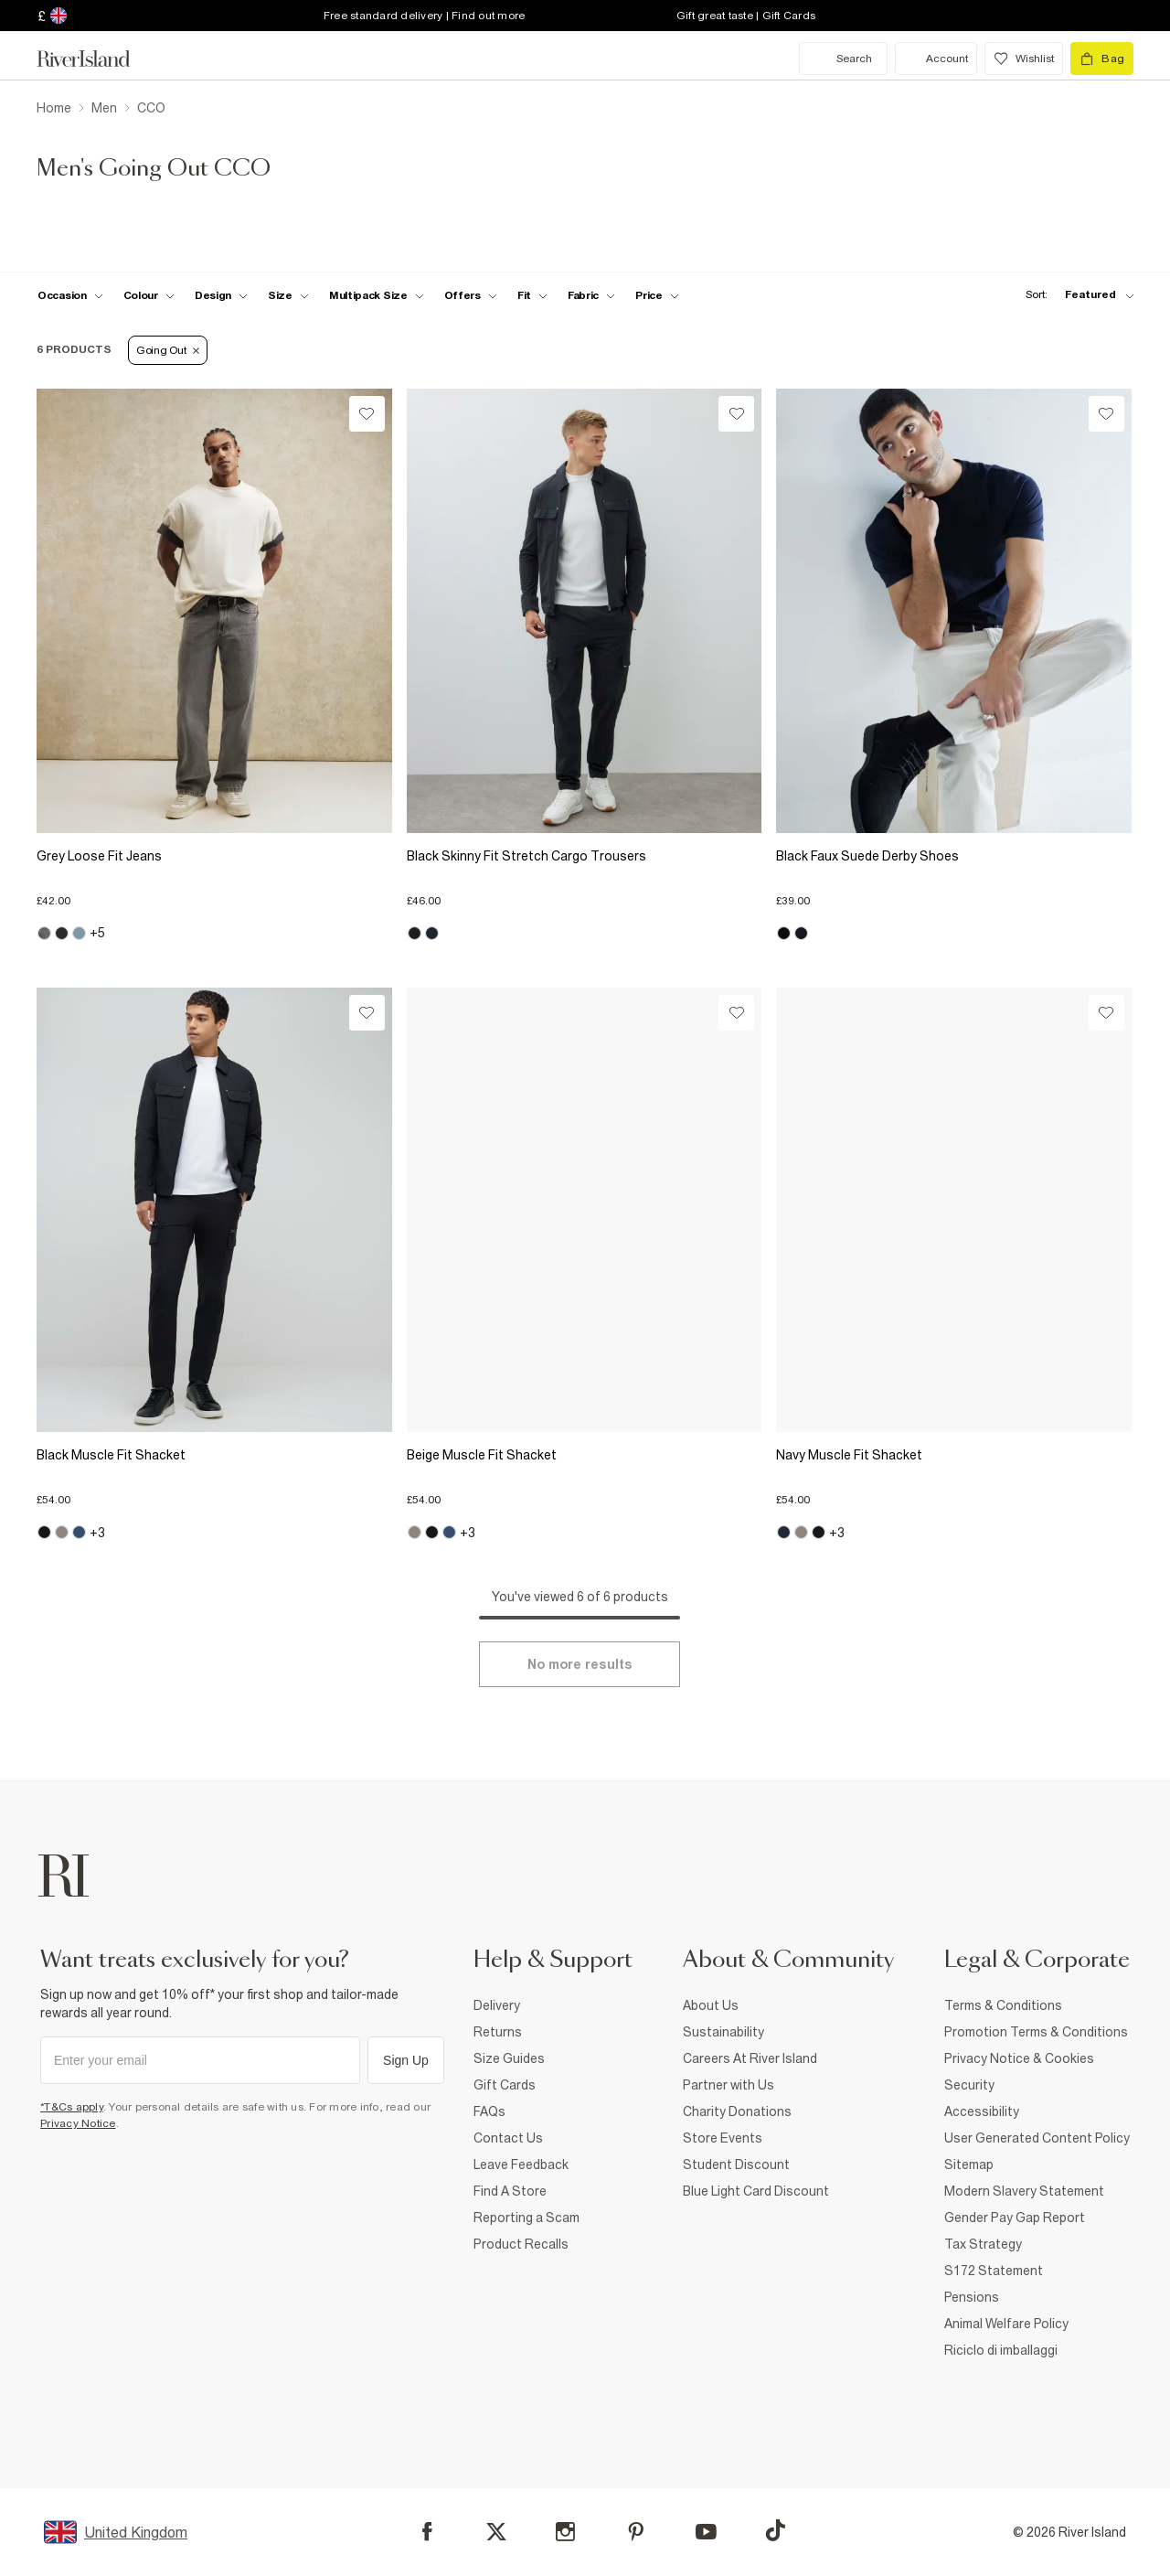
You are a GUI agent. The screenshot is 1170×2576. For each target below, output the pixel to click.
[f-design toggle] (221, 295)
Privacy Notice (78, 2123)
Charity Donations (737, 2111)
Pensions (971, 2297)
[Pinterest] (635, 2531)
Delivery (496, 2005)
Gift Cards (504, 2085)
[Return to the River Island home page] (97, 58)
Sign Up (406, 2060)
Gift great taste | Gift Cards (745, 15)
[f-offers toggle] (470, 295)
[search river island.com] (843, 58)
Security (969, 2085)
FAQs (489, 2111)
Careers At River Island (750, 2058)
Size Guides (509, 2058)
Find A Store (510, 2191)
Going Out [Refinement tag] (167, 350)
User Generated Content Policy (1037, 2138)
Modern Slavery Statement (1024, 2191)
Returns (497, 2032)
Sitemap (969, 2164)
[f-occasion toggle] (70, 295)
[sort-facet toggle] (1075, 295)
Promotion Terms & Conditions (1036, 2032)
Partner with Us (728, 2085)
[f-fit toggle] (532, 295)
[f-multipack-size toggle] (376, 295)
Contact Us (508, 2138)
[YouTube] (706, 2531)
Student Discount (736, 2164)
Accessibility (981, 2111)
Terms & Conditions (1003, 2005)
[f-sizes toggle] (288, 295)
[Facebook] (427, 2531)
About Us (711, 2005)
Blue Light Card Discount (756, 2191)
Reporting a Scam (526, 2217)
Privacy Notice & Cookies (1019, 2058)
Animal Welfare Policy (1006, 2323)
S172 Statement (993, 2270)
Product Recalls (521, 2244)
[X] (496, 2532)
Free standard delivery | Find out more (425, 15)
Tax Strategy (983, 2244)
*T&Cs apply (71, 2106)
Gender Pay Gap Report (1014, 2217)
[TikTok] (775, 2530)
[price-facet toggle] (657, 295)
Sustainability (723, 2032)
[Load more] (579, 1664)
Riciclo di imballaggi (1001, 2350)
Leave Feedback (521, 2164)
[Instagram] (565, 2531)
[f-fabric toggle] (591, 295)
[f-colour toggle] (149, 295)
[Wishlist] (367, 414)
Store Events (722, 2138)
